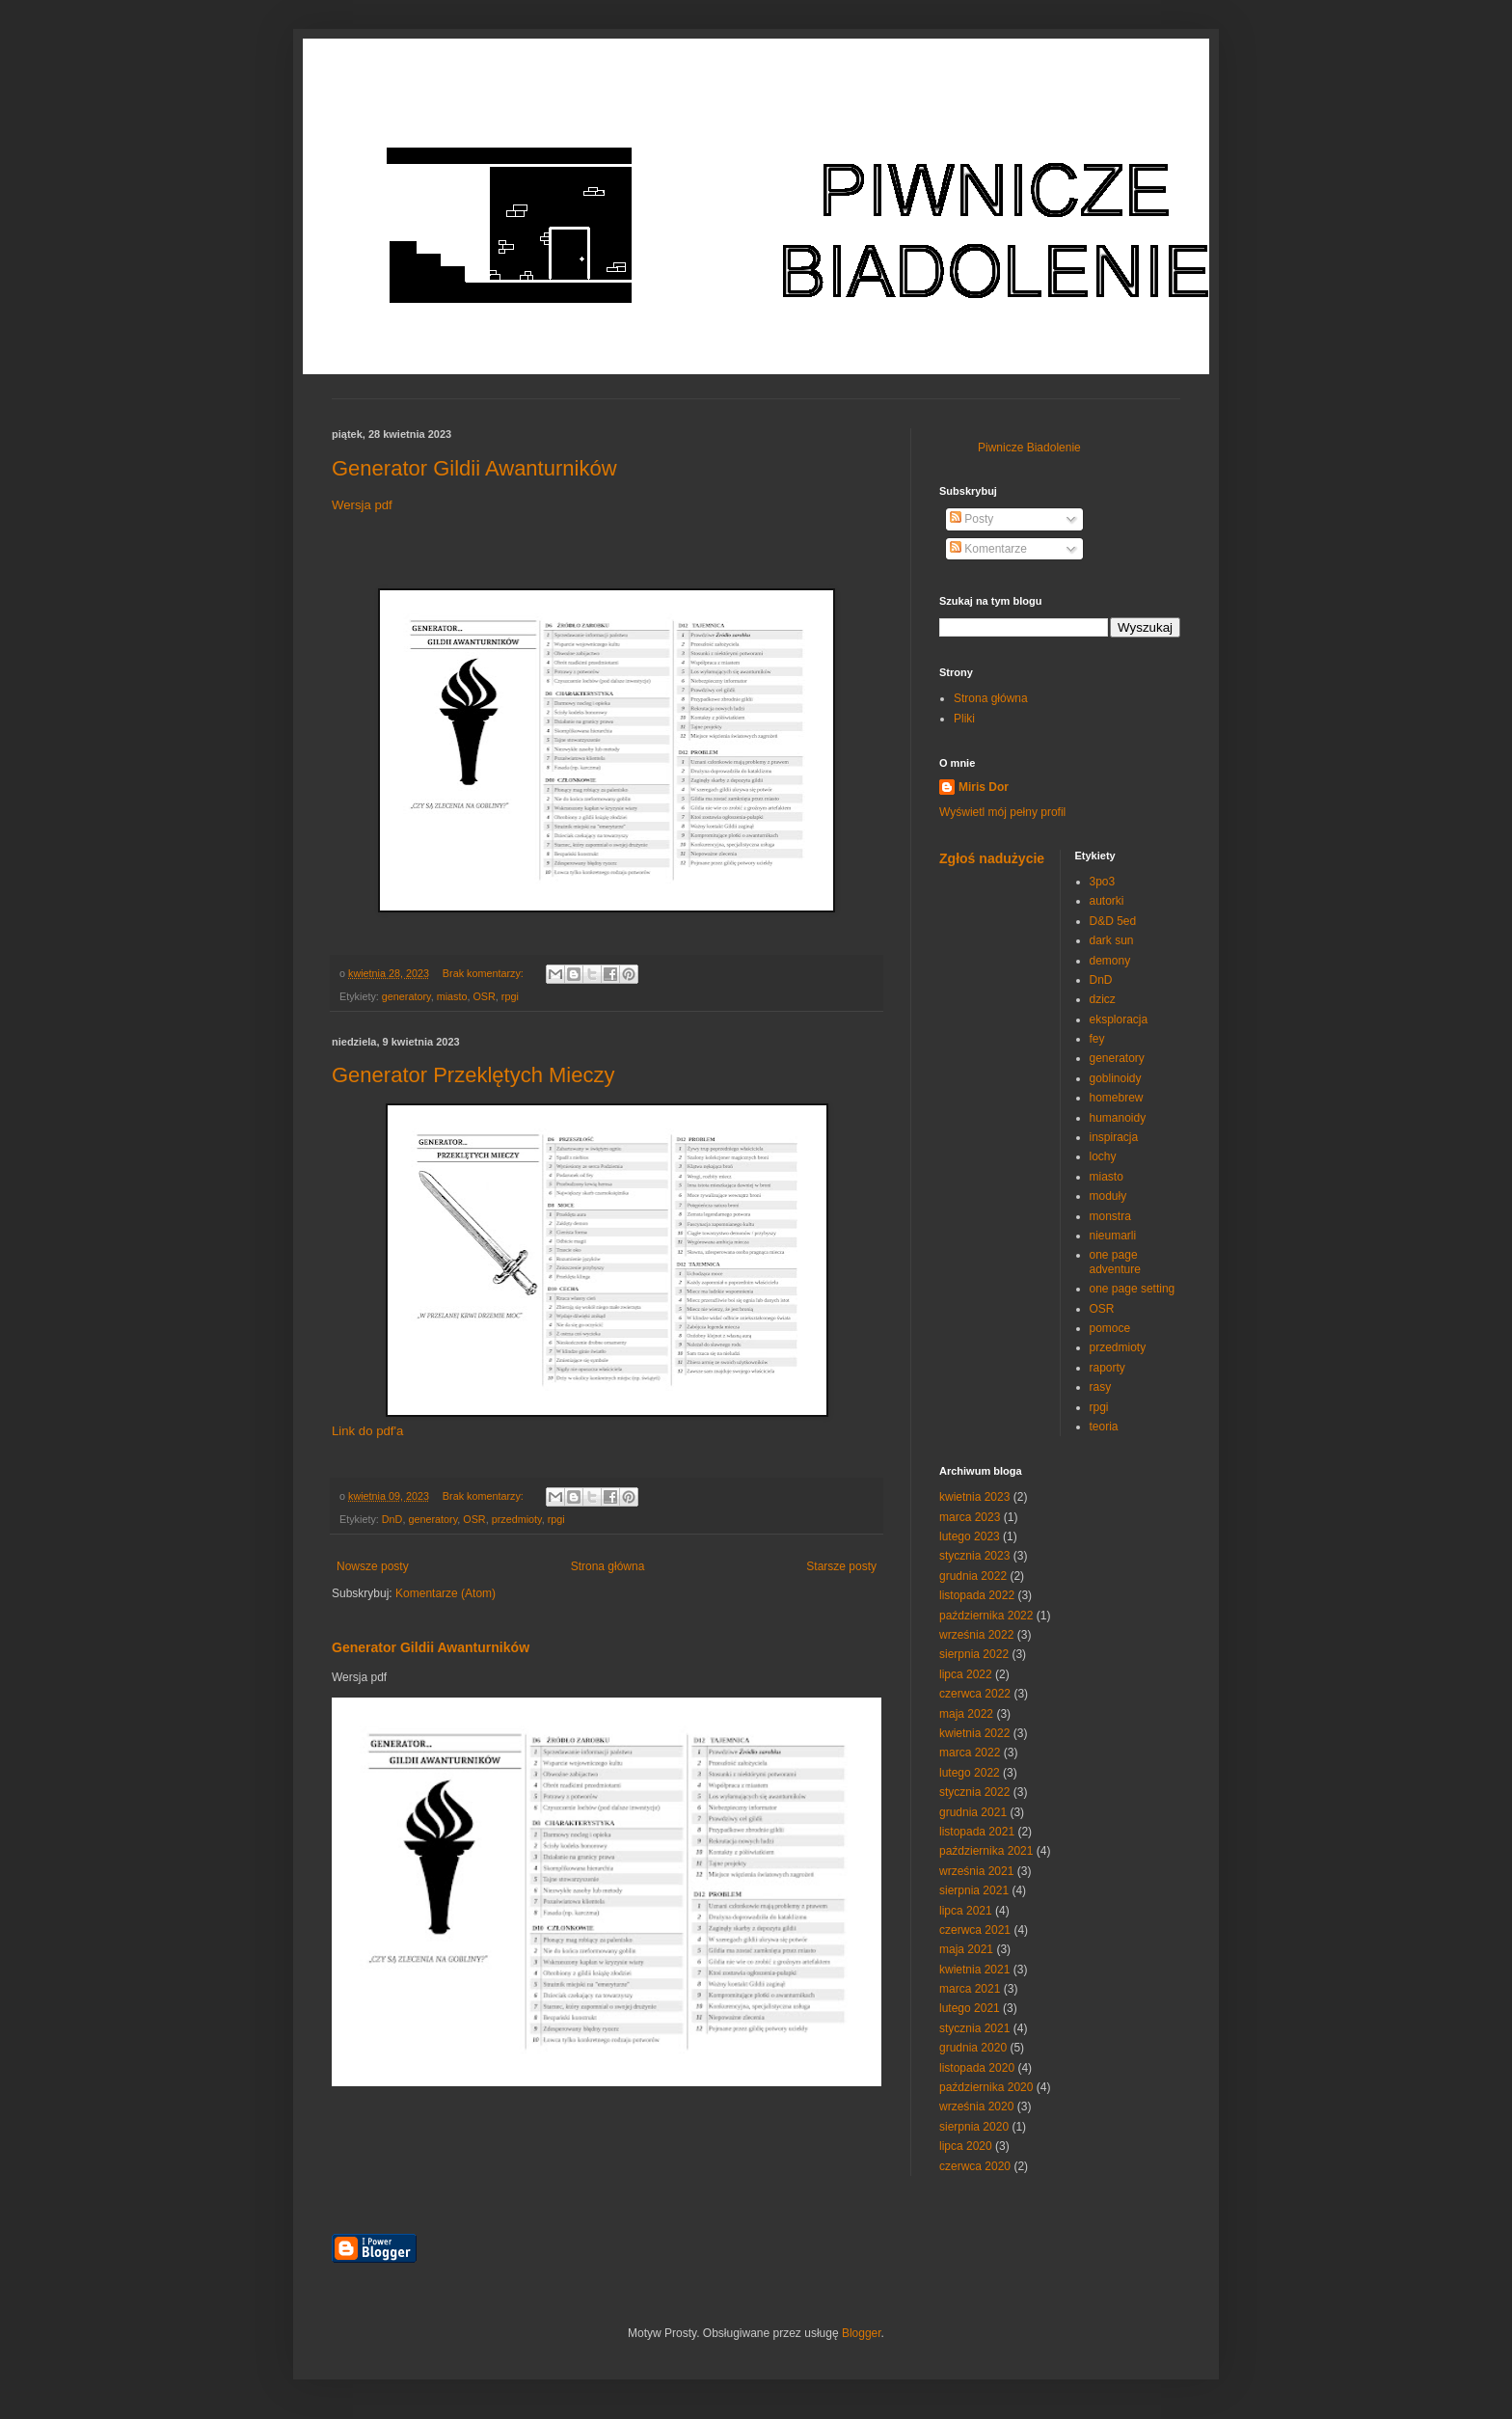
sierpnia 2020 (974, 2127)
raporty (1107, 1367)
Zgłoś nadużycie (991, 858)
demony (1110, 960)
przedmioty (517, 1519)
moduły (1108, 1196)
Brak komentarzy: (484, 973)
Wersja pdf (362, 505)
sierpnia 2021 (974, 1890)
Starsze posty (841, 1566)
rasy (1101, 1387)
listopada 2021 (976, 1831)
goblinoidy (1116, 1078)
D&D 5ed (1113, 921)
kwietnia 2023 (974, 1497)
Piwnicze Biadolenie (1029, 447)
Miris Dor (983, 787)
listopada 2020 (976, 2068)
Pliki (964, 718)
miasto (452, 996)
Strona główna (608, 1566)
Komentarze (988, 549)
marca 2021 (969, 1989)
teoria (1104, 1426)
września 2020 (976, 2106)
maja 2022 (966, 1714)
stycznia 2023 (974, 1556)
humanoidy (1118, 1118)
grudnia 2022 (973, 1576)
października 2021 (986, 1851)
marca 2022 (969, 1752)
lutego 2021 (969, 2008)
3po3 (1103, 881)
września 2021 (976, 1871)
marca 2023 (969, 1517)
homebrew (1117, 1097)
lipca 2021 (965, 1910)
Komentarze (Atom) (445, 1593)
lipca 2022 (965, 1674)
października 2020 (986, 2087)
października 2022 (986, 1615)
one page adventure (1115, 1261)
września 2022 (976, 1635)
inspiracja (1114, 1137)
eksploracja (1119, 1019)
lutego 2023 (969, 1536)
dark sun (1112, 940)
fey (1097, 1039)
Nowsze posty (373, 1566)
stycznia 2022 (974, 1792)
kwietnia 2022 (974, 1733)
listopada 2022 (976, 1595)
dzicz (1103, 999)
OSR (483, 996)
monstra (1110, 1216)
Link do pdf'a (367, 1431)
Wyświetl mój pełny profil (1002, 812)
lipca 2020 (965, 2146)
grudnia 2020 (973, 2047)
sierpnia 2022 (974, 1654)
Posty (971, 519)
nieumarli (1113, 1235)
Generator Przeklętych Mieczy (473, 1075)
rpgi (510, 996)
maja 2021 (966, 1949)
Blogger (861, 2333)
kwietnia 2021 (974, 1969)
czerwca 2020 (975, 2166)
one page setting (1132, 1288)
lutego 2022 (969, 1773)
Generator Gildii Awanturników (474, 468)
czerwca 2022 (975, 1693)
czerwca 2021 (975, 1930)
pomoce (1110, 1328)
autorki (1107, 901)
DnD (392, 1519)
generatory (406, 996)
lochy (1103, 1156)
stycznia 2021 (974, 2028)
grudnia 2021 (973, 1812)
